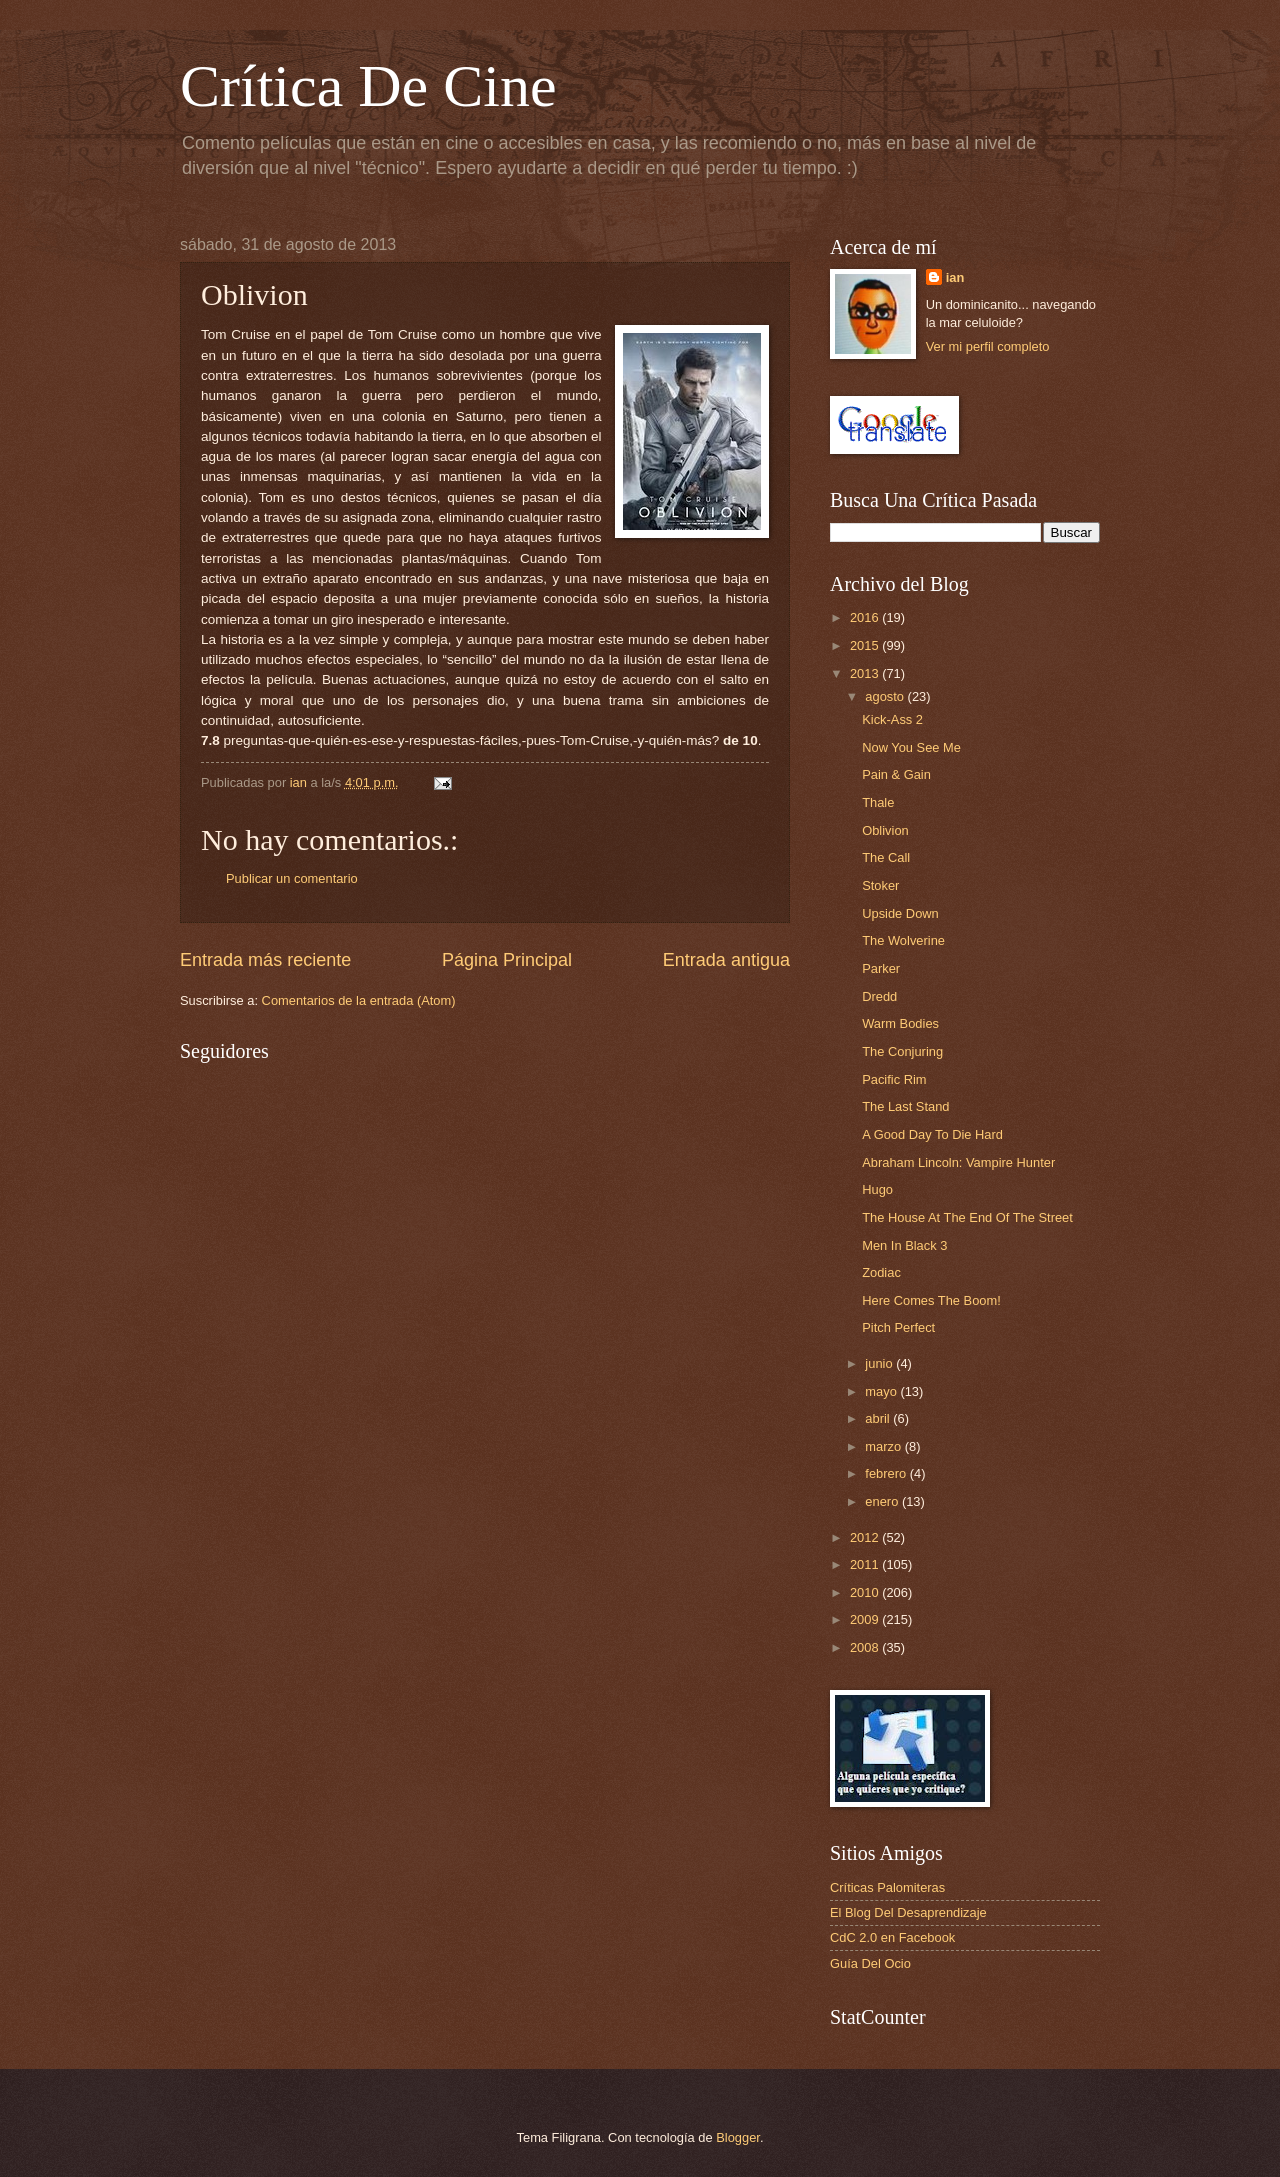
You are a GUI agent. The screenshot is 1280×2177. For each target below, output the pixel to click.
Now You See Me (911, 747)
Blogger (738, 2137)
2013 (866, 673)
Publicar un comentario (292, 878)
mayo (882, 1391)
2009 (866, 1619)
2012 (866, 1537)
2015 (866, 645)
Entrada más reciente (265, 960)
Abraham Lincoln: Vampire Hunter (958, 1162)
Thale (878, 802)
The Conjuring (902, 1051)
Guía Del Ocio (870, 1963)
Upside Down (900, 913)
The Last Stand (905, 1106)
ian (955, 277)
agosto (886, 696)
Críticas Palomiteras (887, 1887)
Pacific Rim (894, 1079)
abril (879, 1418)
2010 (866, 1592)
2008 (866, 1647)
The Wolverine (903, 940)
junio (880, 1363)
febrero (887, 1473)
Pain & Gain (896, 774)
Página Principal (507, 960)
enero (883, 1501)
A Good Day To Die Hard (932, 1134)
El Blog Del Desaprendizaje (908, 1912)
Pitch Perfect (898, 1327)
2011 (866, 1564)
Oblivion (885, 830)
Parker (881, 968)
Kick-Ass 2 (892, 719)
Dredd (879, 996)
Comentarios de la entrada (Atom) (359, 1000)
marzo (884, 1446)
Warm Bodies (900, 1023)
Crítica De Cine (368, 86)
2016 (866, 617)
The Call (886, 857)
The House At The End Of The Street (967, 1217)
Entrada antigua (726, 960)
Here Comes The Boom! (931, 1300)
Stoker (880, 885)
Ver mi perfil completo (988, 346)
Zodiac (881, 1272)
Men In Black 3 (904, 1245)
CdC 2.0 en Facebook (892, 1937)
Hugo (877, 1189)
